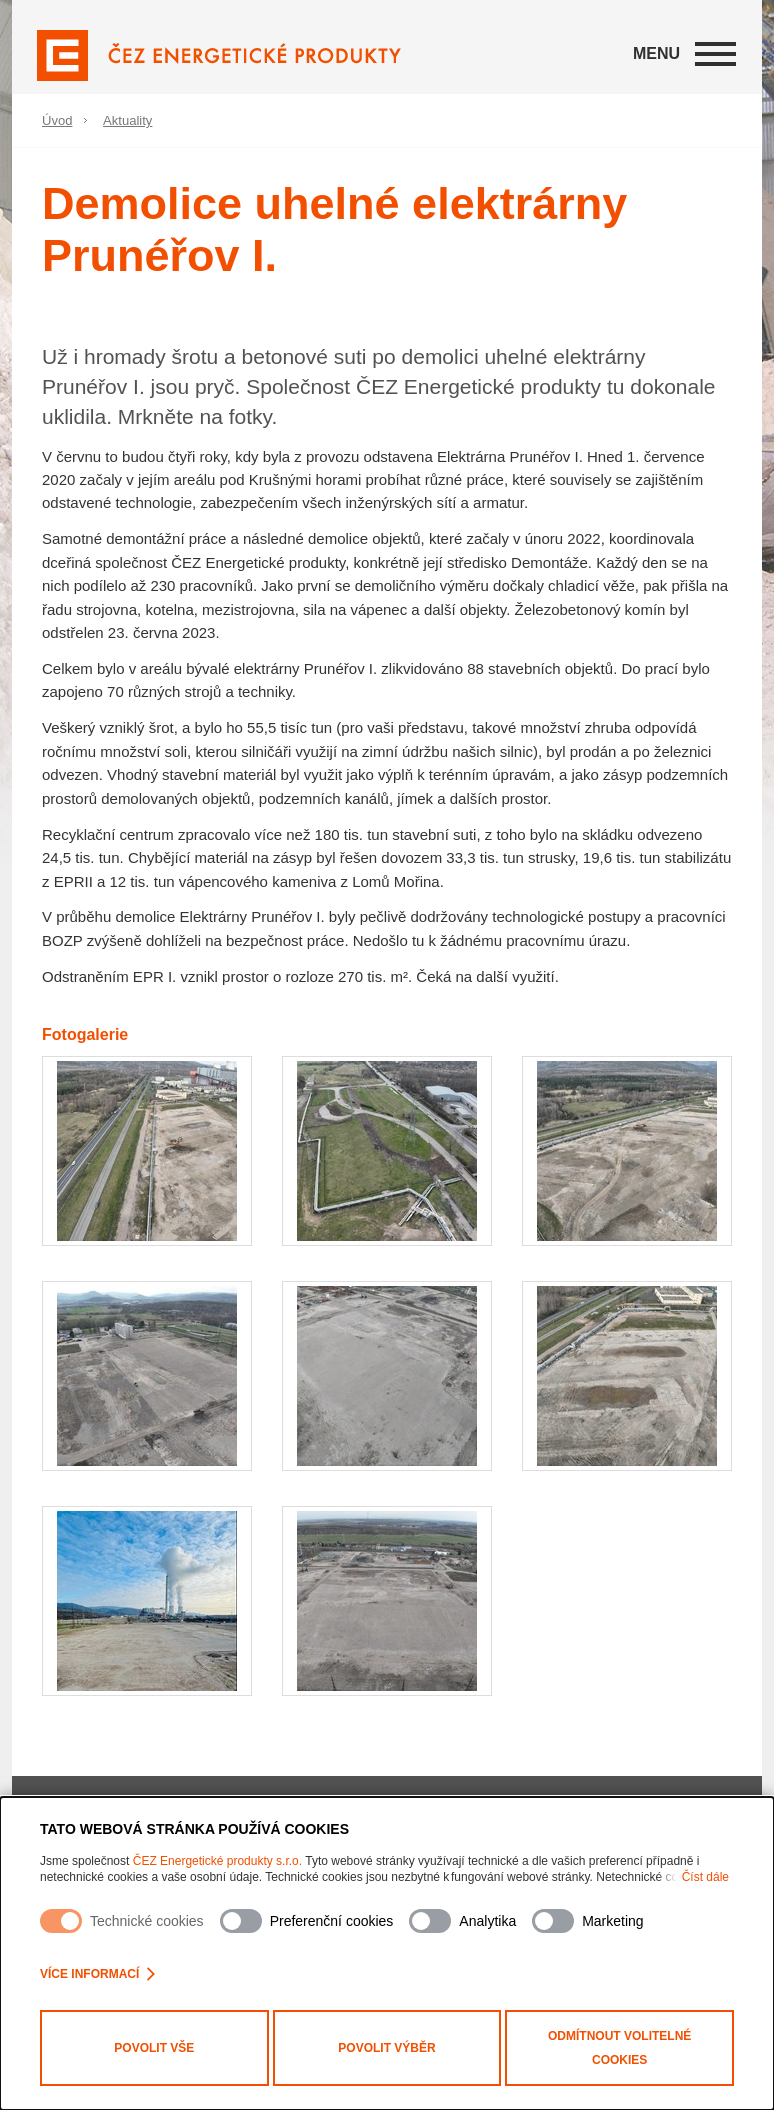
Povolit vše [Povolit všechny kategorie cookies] (154, 2048)
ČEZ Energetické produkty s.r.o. (217, 1861)
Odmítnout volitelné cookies (619, 2048)
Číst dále (705, 1877)
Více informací (97, 1974)
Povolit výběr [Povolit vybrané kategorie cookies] (386, 2048)
